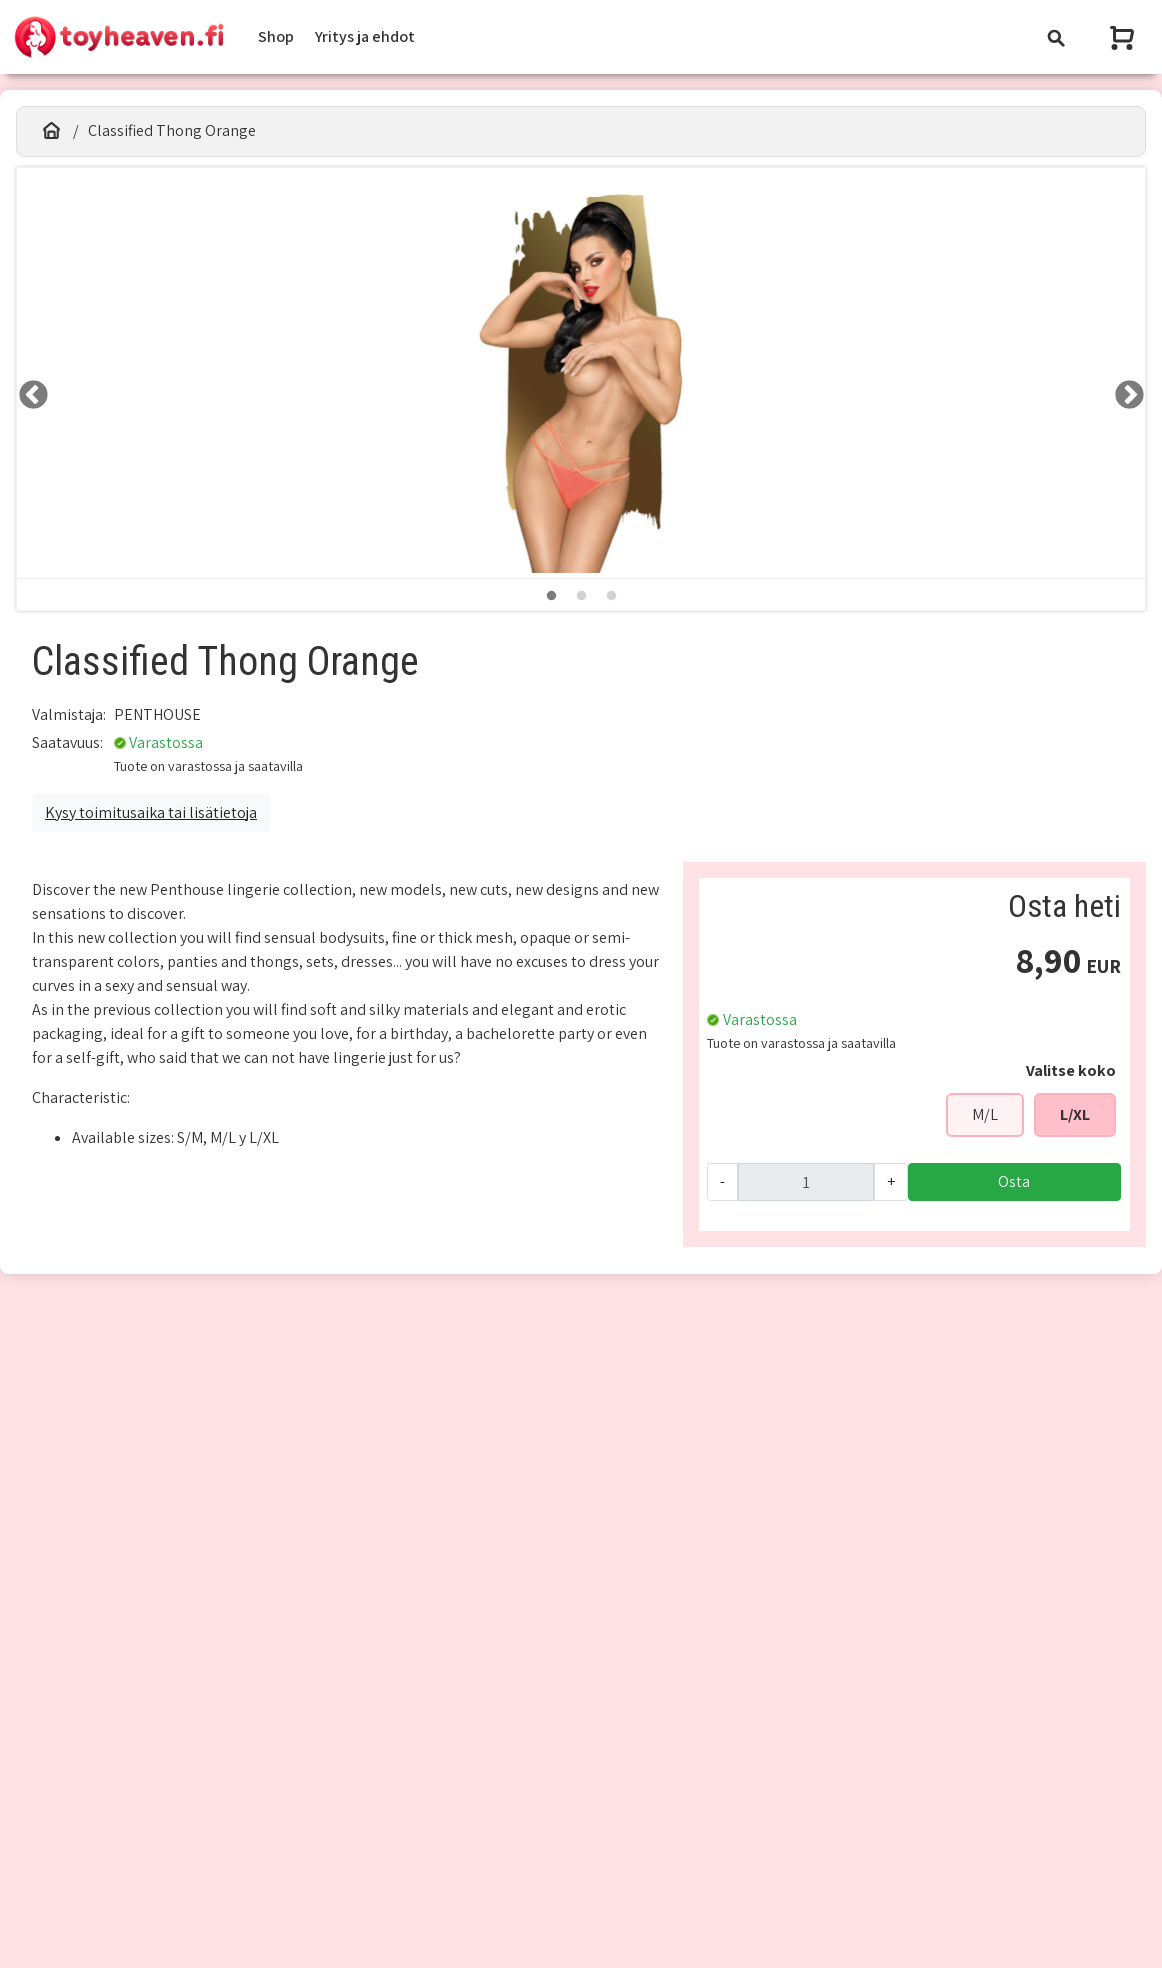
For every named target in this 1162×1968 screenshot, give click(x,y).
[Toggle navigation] (1056, 37)
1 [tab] (551, 596)
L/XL (1075, 1114)
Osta (1014, 1181)
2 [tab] (581, 596)
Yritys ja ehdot (365, 36)
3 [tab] (611, 596)
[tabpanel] (581, 373)
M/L (985, 1114)
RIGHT (1123, 389)
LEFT (27, 389)
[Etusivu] (51, 131)
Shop (276, 36)
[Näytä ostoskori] (1124, 37)
